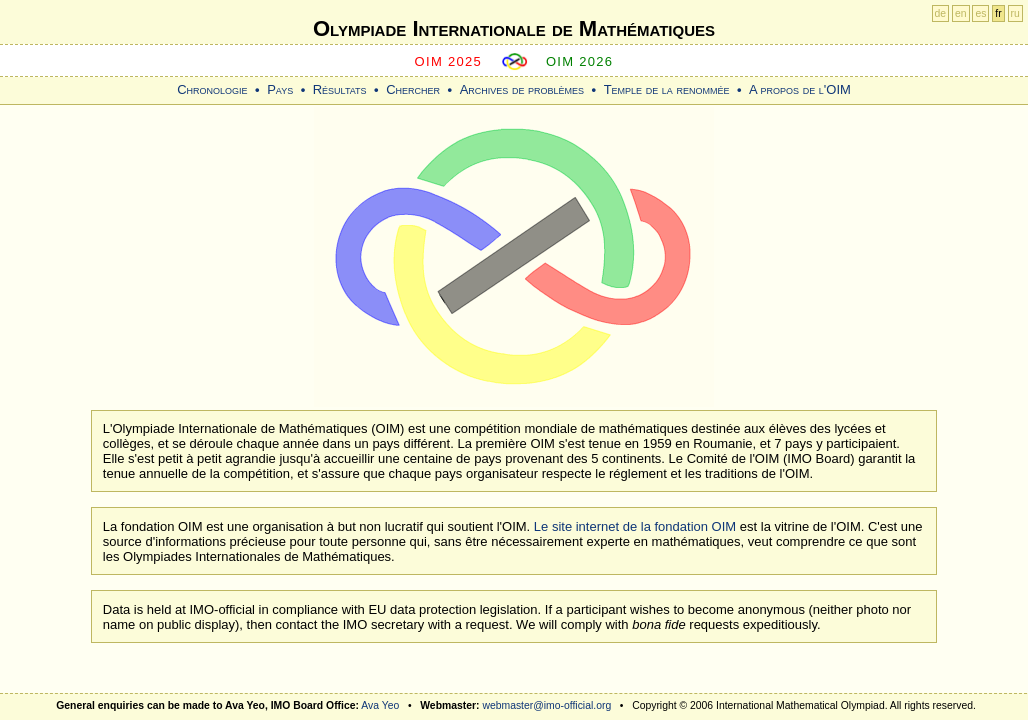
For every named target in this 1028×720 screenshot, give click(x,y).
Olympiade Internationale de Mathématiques (514, 28)
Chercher (413, 89)
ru (1015, 13)
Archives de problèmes (522, 89)
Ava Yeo (380, 705)
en (961, 13)
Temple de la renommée (667, 89)
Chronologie (212, 89)
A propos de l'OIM (800, 89)
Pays (280, 89)
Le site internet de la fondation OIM (635, 526)
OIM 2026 (580, 61)
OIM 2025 (449, 61)
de (941, 13)
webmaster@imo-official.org (546, 705)
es (980, 13)
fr (998, 13)
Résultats (340, 89)
